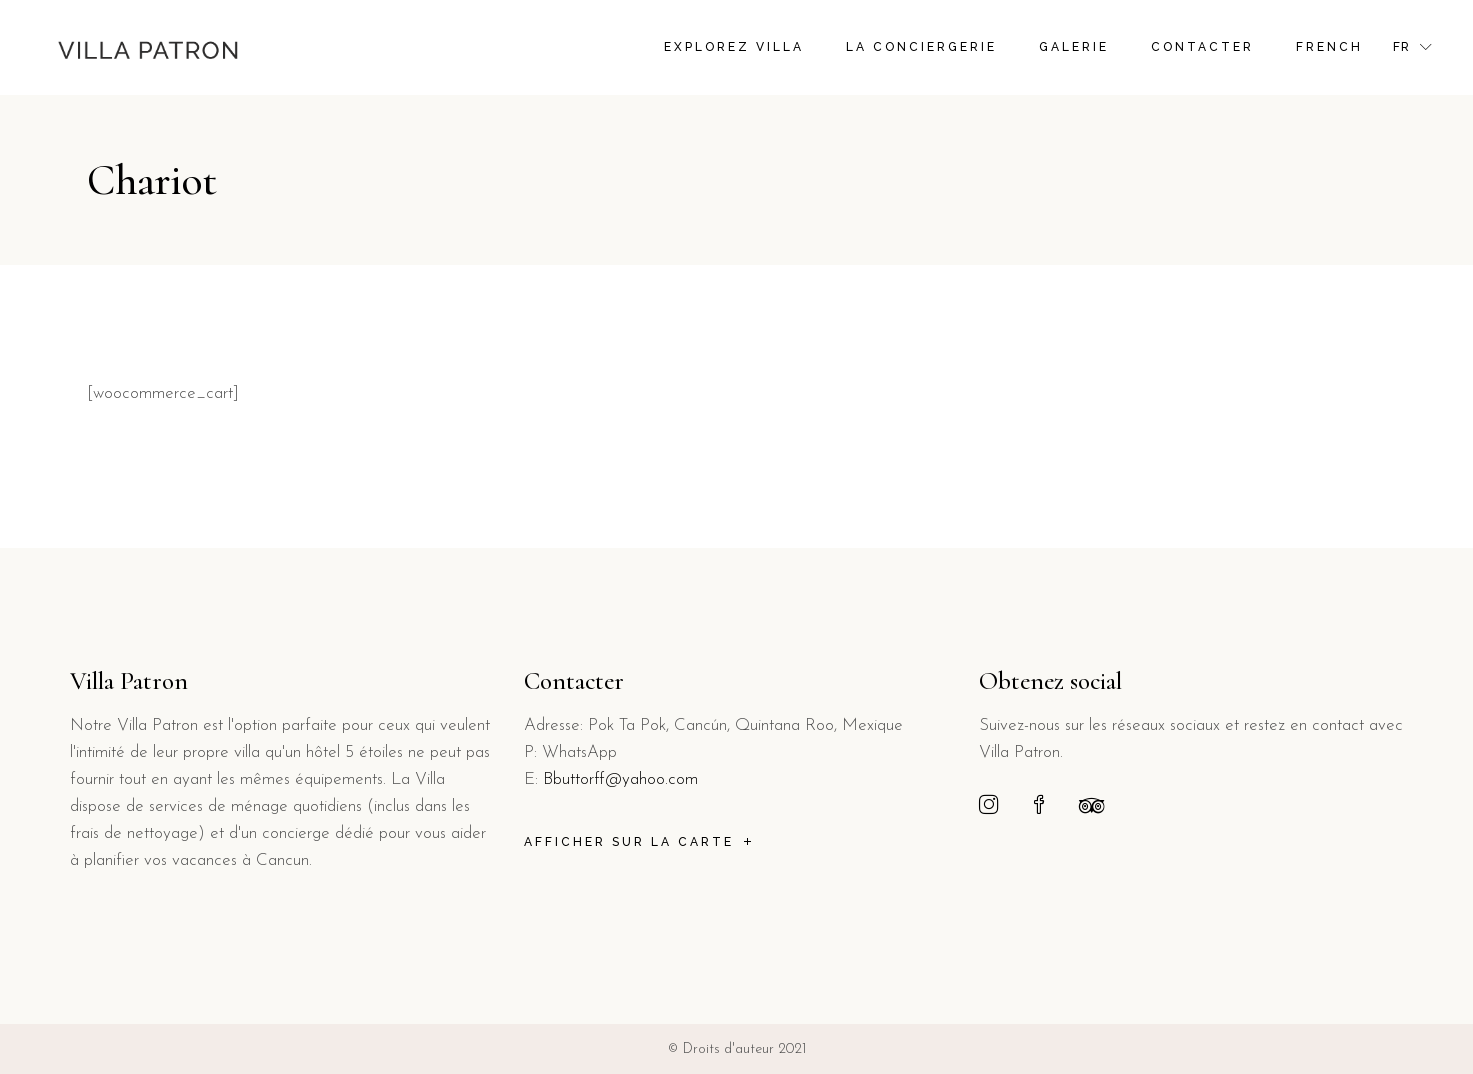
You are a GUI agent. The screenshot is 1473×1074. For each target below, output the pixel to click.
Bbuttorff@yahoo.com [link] (620, 779)
